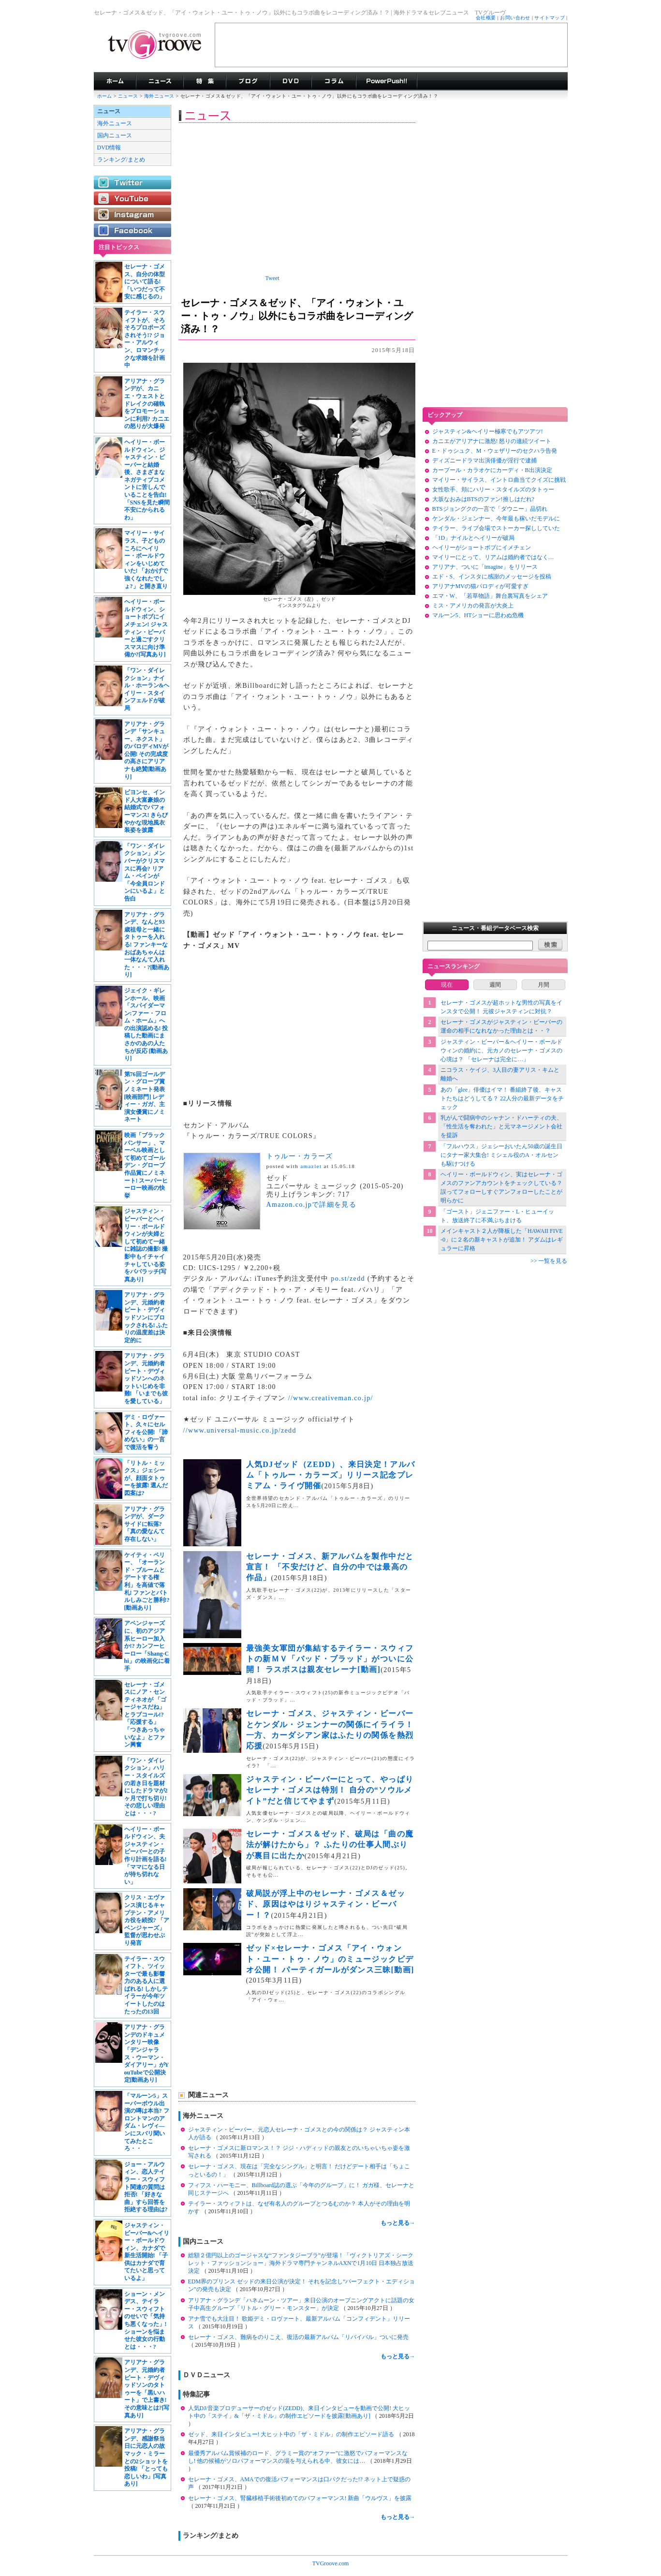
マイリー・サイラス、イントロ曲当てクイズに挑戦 (499, 479)
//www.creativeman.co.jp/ (330, 1398)
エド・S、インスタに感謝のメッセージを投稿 (492, 576)
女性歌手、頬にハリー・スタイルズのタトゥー (493, 489)
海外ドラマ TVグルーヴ (115, 81)
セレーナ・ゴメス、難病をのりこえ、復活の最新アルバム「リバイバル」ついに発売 (298, 2337)
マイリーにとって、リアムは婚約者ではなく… (493, 557)
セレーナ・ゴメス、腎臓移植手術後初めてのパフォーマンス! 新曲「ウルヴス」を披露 (300, 2498)
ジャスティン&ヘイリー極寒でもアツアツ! (487, 431)
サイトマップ (549, 17)
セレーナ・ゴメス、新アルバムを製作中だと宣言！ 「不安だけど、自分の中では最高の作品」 (330, 1567)
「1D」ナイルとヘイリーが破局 (473, 537)
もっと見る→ (398, 2223)
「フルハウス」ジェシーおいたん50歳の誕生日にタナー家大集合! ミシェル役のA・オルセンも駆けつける (501, 1155)
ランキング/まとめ (121, 159)
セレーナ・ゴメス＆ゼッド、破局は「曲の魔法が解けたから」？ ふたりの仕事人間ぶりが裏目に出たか (330, 1845)
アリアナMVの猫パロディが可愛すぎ (480, 586)
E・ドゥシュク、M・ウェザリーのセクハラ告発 (494, 450)
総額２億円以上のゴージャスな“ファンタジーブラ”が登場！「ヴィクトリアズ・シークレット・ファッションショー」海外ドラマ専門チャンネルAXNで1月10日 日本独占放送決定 (301, 2263)
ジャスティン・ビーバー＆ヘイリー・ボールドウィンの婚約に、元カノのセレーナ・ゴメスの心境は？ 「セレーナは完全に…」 (501, 1050)
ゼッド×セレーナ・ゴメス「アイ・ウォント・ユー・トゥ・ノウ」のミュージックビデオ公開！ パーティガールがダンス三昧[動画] (330, 1959)
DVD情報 (109, 147)
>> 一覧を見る (549, 1261)
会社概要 (486, 17)
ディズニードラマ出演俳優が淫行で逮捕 (484, 460)
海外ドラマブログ (248, 81)
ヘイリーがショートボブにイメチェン (481, 547)
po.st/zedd (348, 1278)
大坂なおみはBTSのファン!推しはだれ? (483, 499)
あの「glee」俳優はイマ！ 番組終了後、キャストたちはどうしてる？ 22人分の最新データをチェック (502, 1098)
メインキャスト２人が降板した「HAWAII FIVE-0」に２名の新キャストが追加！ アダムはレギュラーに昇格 (502, 1240)
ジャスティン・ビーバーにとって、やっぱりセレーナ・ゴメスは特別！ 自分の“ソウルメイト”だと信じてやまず (330, 1790)
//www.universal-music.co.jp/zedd (239, 1430)
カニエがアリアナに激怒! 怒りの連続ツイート (492, 441)
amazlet (311, 1166)
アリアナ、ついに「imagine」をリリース (485, 566)
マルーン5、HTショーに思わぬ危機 (478, 615)
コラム (333, 81)
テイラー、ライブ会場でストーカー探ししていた (496, 528)
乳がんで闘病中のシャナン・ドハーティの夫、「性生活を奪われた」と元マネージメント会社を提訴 (501, 1126)
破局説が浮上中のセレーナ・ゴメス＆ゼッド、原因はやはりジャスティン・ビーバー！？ (325, 1904)
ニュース (128, 96)
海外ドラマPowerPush (386, 81)
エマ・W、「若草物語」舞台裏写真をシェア (490, 595)
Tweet (272, 278)
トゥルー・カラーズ (299, 1156)
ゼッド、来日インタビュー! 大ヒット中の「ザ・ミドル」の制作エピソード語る (292, 2434)
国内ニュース (114, 135)
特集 (204, 81)
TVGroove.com (330, 2563)
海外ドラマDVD (290, 81)
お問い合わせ (515, 17)
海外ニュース (160, 96)
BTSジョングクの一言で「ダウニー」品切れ (489, 508)
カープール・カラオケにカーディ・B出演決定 (492, 470)
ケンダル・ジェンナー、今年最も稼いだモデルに (496, 518)
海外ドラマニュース (159, 81)
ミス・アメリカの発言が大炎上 (473, 605)
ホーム (104, 96)
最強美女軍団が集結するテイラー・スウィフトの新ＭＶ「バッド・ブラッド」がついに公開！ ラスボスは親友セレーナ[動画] (330, 1659)
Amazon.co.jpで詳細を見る (311, 1204)
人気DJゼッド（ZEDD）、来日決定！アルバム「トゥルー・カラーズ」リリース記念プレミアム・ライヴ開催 (330, 1475)
